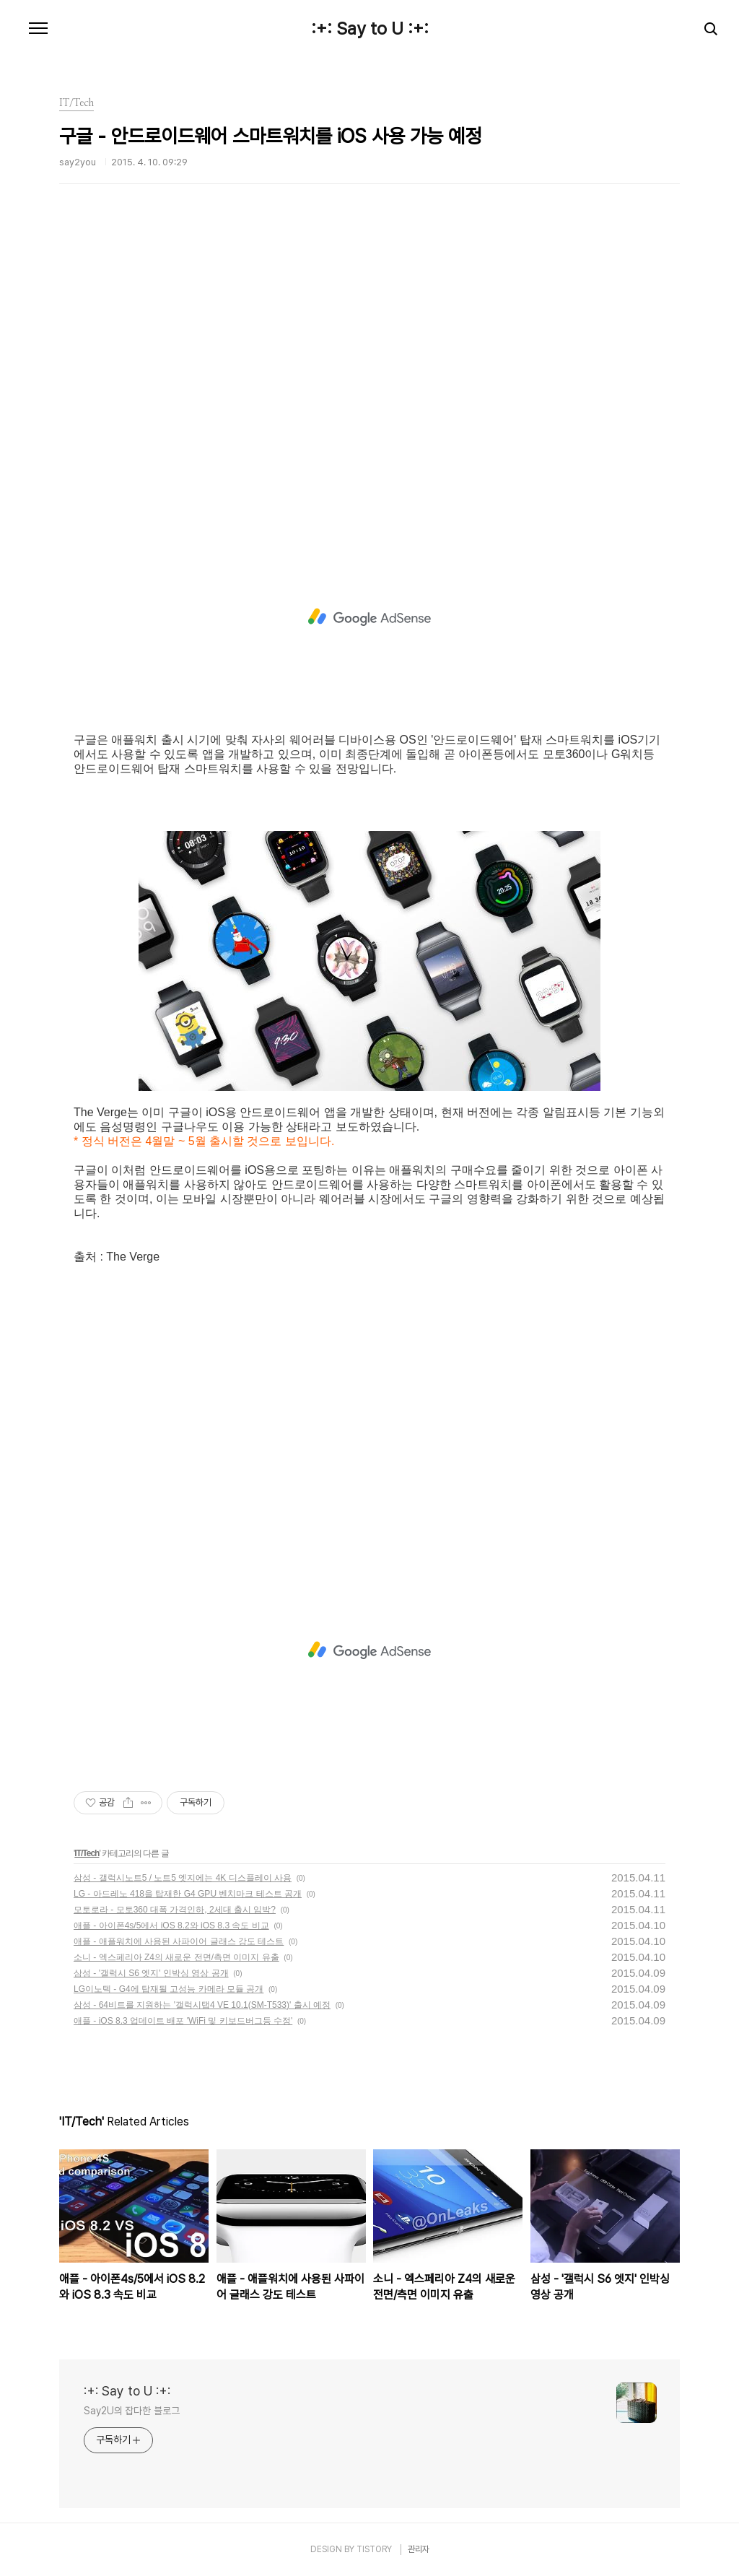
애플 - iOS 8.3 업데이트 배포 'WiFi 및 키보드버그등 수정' (183, 2021)
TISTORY (374, 2549)
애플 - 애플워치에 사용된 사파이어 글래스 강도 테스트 (179, 1941)
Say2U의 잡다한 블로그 (132, 2410)
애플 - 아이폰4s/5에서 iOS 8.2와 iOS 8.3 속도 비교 (171, 1925)
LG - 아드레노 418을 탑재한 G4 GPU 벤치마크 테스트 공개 (188, 1894)
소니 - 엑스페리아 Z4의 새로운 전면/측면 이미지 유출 (176, 1957)
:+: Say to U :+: (370, 29)
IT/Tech (86, 1853)
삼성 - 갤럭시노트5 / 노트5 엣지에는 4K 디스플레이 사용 (183, 1878)
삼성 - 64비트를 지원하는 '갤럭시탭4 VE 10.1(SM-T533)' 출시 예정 (202, 2005)
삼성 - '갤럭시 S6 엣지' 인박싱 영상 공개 (151, 1973)
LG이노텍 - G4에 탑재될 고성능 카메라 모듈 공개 (168, 1989)
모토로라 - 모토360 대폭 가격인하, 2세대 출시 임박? (175, 1910)
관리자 (418, 2549)
